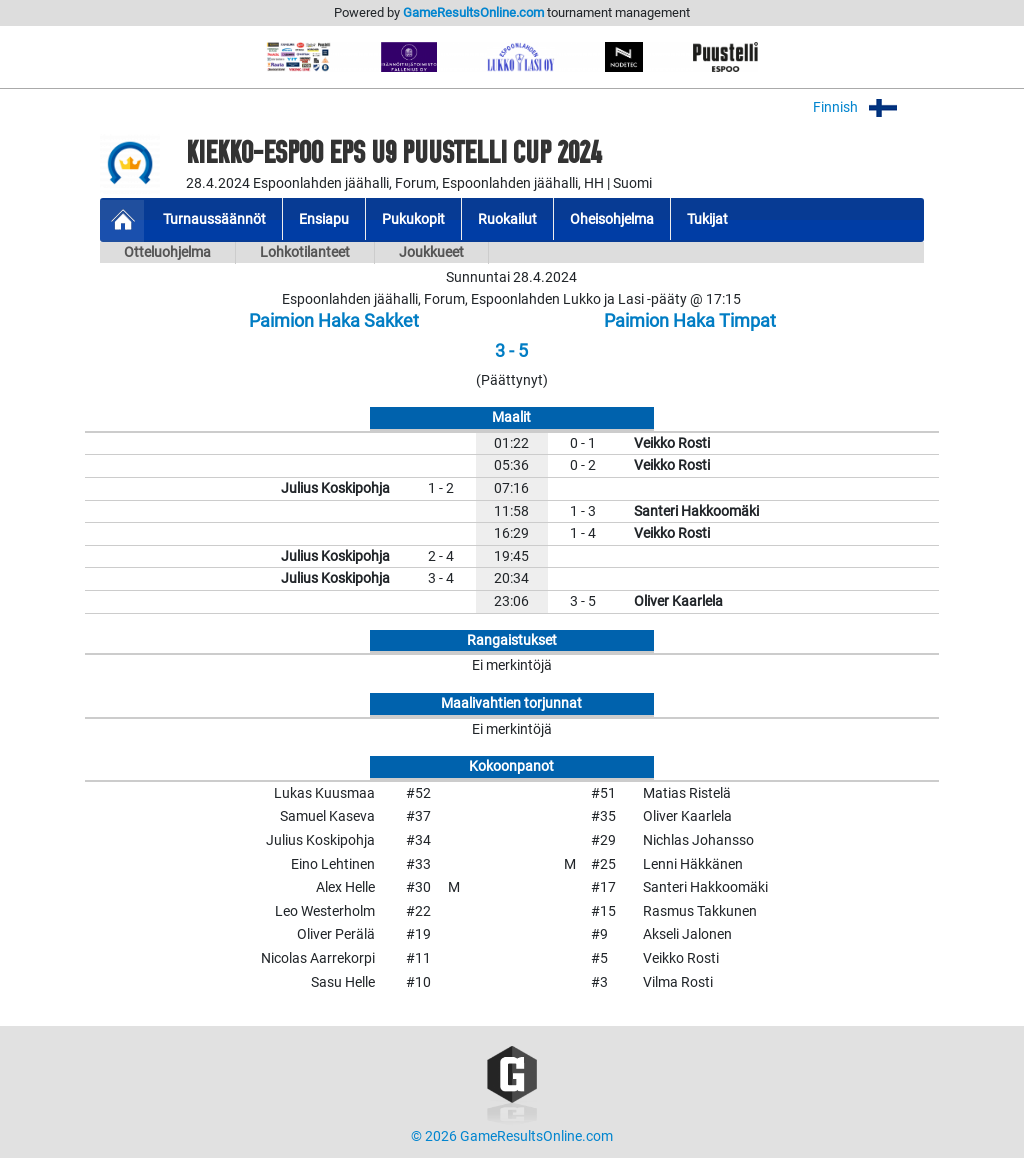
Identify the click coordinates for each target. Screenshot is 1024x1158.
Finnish (868, 107)
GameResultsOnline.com (473, 12)
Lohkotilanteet (305, 252)
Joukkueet (431, 252)
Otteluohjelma (167, 252)
